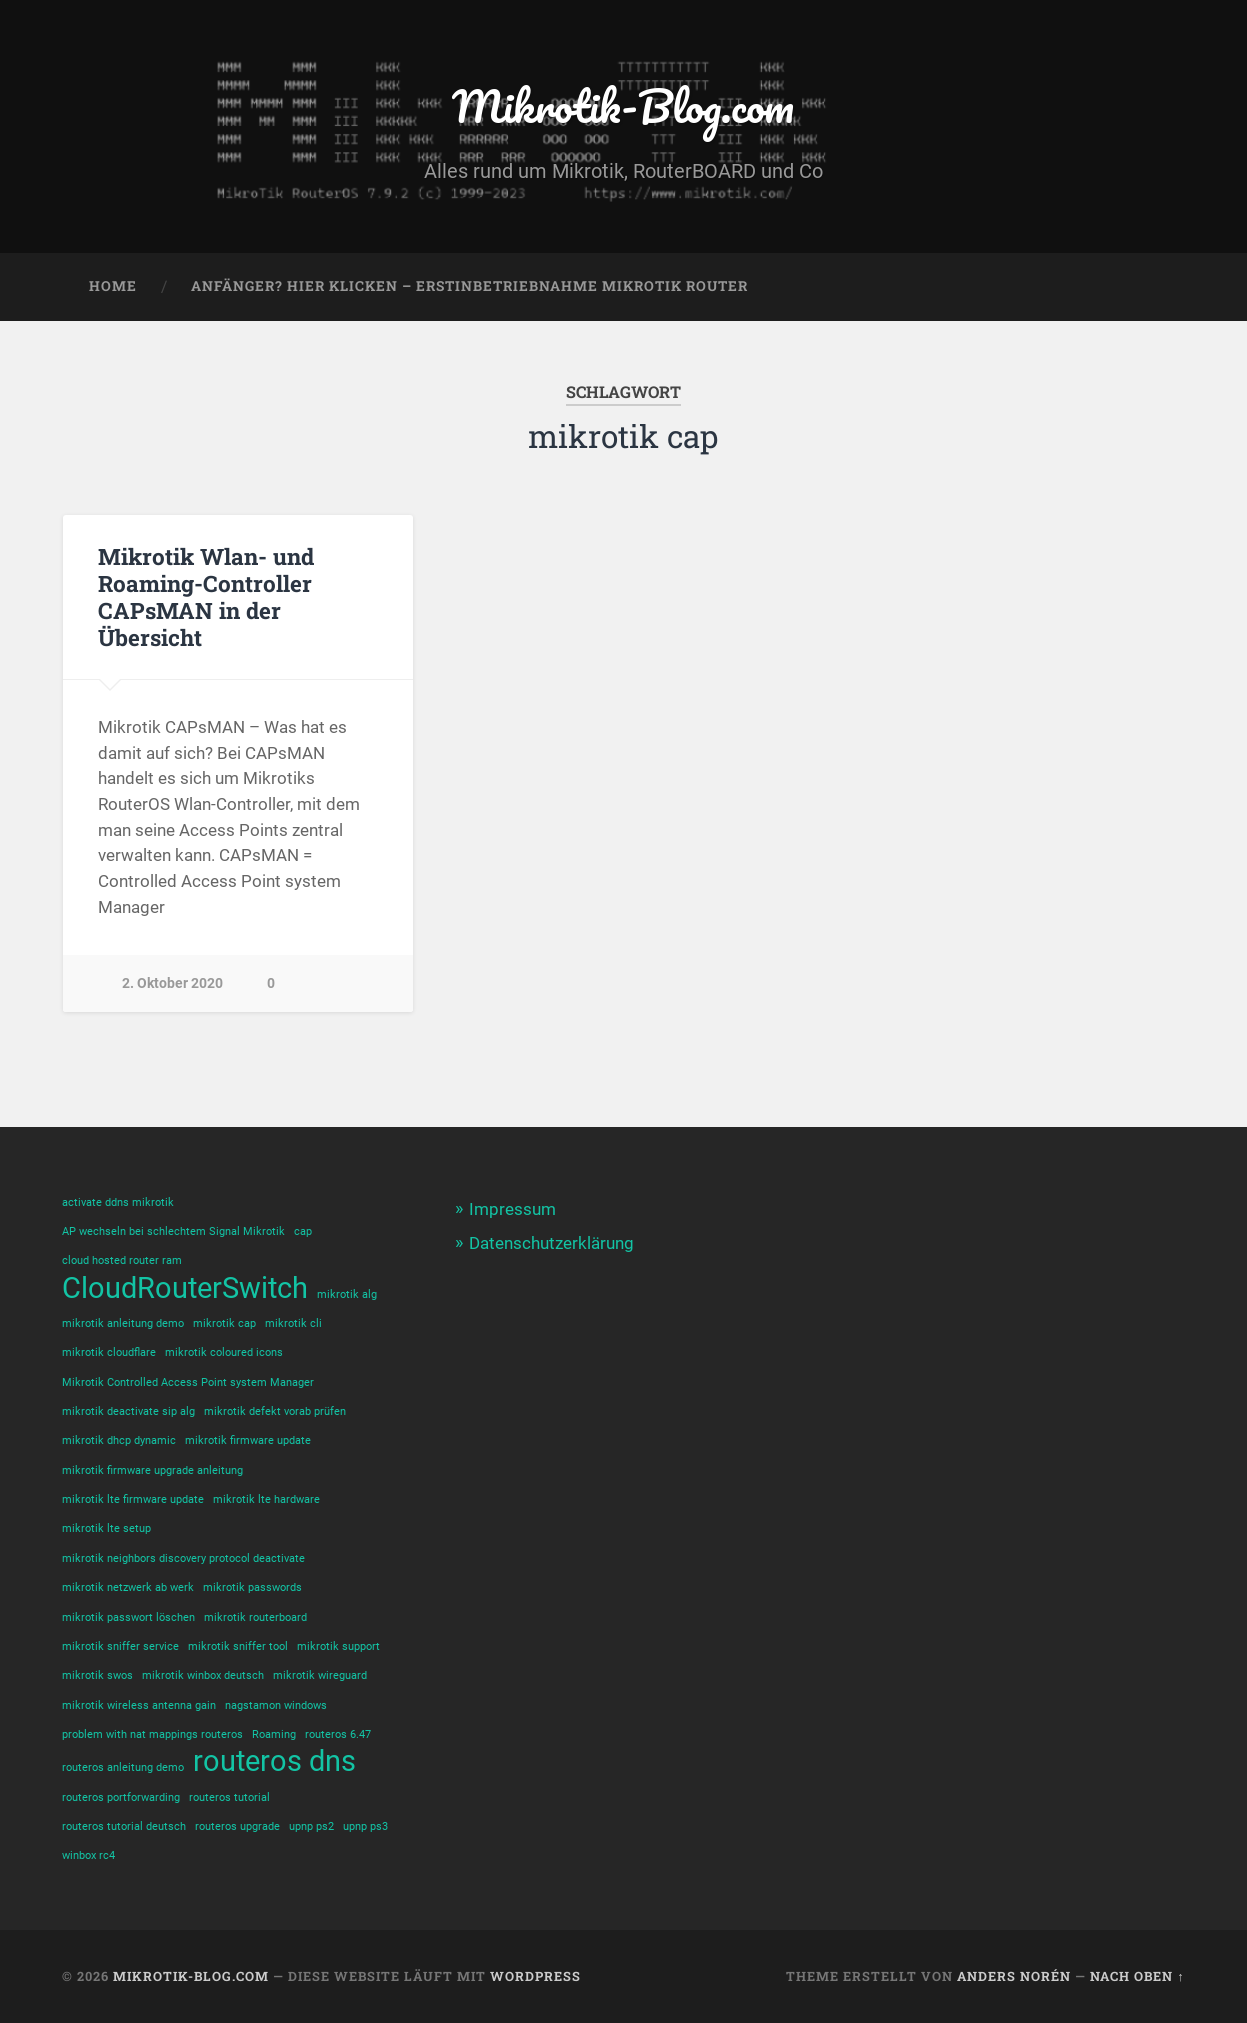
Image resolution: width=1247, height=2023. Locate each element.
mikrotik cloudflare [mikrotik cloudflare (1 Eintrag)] (109, 1352)
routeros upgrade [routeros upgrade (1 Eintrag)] (237, 1826)
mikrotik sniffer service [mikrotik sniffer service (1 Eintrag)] (120, 1646)
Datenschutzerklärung (551, 1243)
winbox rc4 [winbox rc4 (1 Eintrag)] (88, 1855)
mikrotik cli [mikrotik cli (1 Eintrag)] (293, 1323)
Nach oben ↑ (1137, 1976)
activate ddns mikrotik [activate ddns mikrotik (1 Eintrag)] (118, 1202)
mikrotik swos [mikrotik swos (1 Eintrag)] (97, 1675)
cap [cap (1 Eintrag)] (303, 1231)
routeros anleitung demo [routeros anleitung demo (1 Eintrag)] (123, 1767)
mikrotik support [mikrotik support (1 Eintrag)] (338, 1646)
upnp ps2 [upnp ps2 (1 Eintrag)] (311, 1826)
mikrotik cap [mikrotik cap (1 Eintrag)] (224, 1323)
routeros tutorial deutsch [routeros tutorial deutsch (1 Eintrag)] (124, 1826)
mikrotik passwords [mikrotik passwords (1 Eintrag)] (252, 1587)
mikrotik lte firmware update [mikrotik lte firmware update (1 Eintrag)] (133, 1499)
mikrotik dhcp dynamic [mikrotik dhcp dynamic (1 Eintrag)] (119, 1440)
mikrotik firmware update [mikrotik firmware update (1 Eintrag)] (248, 1440)
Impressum (512, 1209)
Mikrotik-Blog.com (623, 105)
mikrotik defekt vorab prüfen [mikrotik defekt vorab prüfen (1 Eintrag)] (275, 1411)
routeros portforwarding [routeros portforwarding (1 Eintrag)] (121, 1797)
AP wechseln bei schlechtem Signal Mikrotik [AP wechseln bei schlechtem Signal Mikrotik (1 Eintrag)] (173, 1231)
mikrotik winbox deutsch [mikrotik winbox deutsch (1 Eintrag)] (203, 1675)
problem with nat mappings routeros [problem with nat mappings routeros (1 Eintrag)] (152, 1734)
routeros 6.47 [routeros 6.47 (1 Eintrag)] (338, 1734)
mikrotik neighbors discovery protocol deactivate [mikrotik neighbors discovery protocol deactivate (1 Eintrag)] (183, 1558)
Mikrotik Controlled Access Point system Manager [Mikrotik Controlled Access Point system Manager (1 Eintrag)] (188, 1382)
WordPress (535, 1976)
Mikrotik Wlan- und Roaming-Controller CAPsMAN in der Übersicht (206, 596)
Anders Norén (1014, 1976)
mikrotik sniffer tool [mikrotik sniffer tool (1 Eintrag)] (238, 1646)
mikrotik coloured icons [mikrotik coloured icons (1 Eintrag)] (224, 1352)
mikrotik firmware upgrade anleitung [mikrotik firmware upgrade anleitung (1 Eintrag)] (152, 1470)
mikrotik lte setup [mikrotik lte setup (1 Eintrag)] (106, 1528)
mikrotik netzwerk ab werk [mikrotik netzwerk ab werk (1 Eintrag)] (128, 1587)
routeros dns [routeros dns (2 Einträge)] (274, 1761)
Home (113, 286)
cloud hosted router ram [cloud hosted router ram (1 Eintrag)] (122, 1260)
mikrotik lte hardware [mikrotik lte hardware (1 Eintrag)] (266, 1499)
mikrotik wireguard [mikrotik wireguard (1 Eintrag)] (320, 1675)
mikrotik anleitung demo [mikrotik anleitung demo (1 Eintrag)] (123, 1323)
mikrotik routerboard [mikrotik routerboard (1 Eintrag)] (255, 1617)
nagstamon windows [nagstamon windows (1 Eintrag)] (276, 1705)
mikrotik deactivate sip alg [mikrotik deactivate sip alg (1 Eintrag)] (128, 1411)
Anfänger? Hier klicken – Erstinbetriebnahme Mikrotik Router (469, 286)
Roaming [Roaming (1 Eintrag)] (274, 1734)
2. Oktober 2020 (172, 983)
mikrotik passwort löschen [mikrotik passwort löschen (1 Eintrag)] (128, 1617)
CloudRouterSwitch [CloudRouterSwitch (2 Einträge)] (185, 1288)
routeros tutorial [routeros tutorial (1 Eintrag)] (229, 1797)
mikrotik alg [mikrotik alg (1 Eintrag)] (347, 1294)
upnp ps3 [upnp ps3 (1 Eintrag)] (365, 1826)
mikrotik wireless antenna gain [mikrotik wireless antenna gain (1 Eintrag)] (139, 1705)
